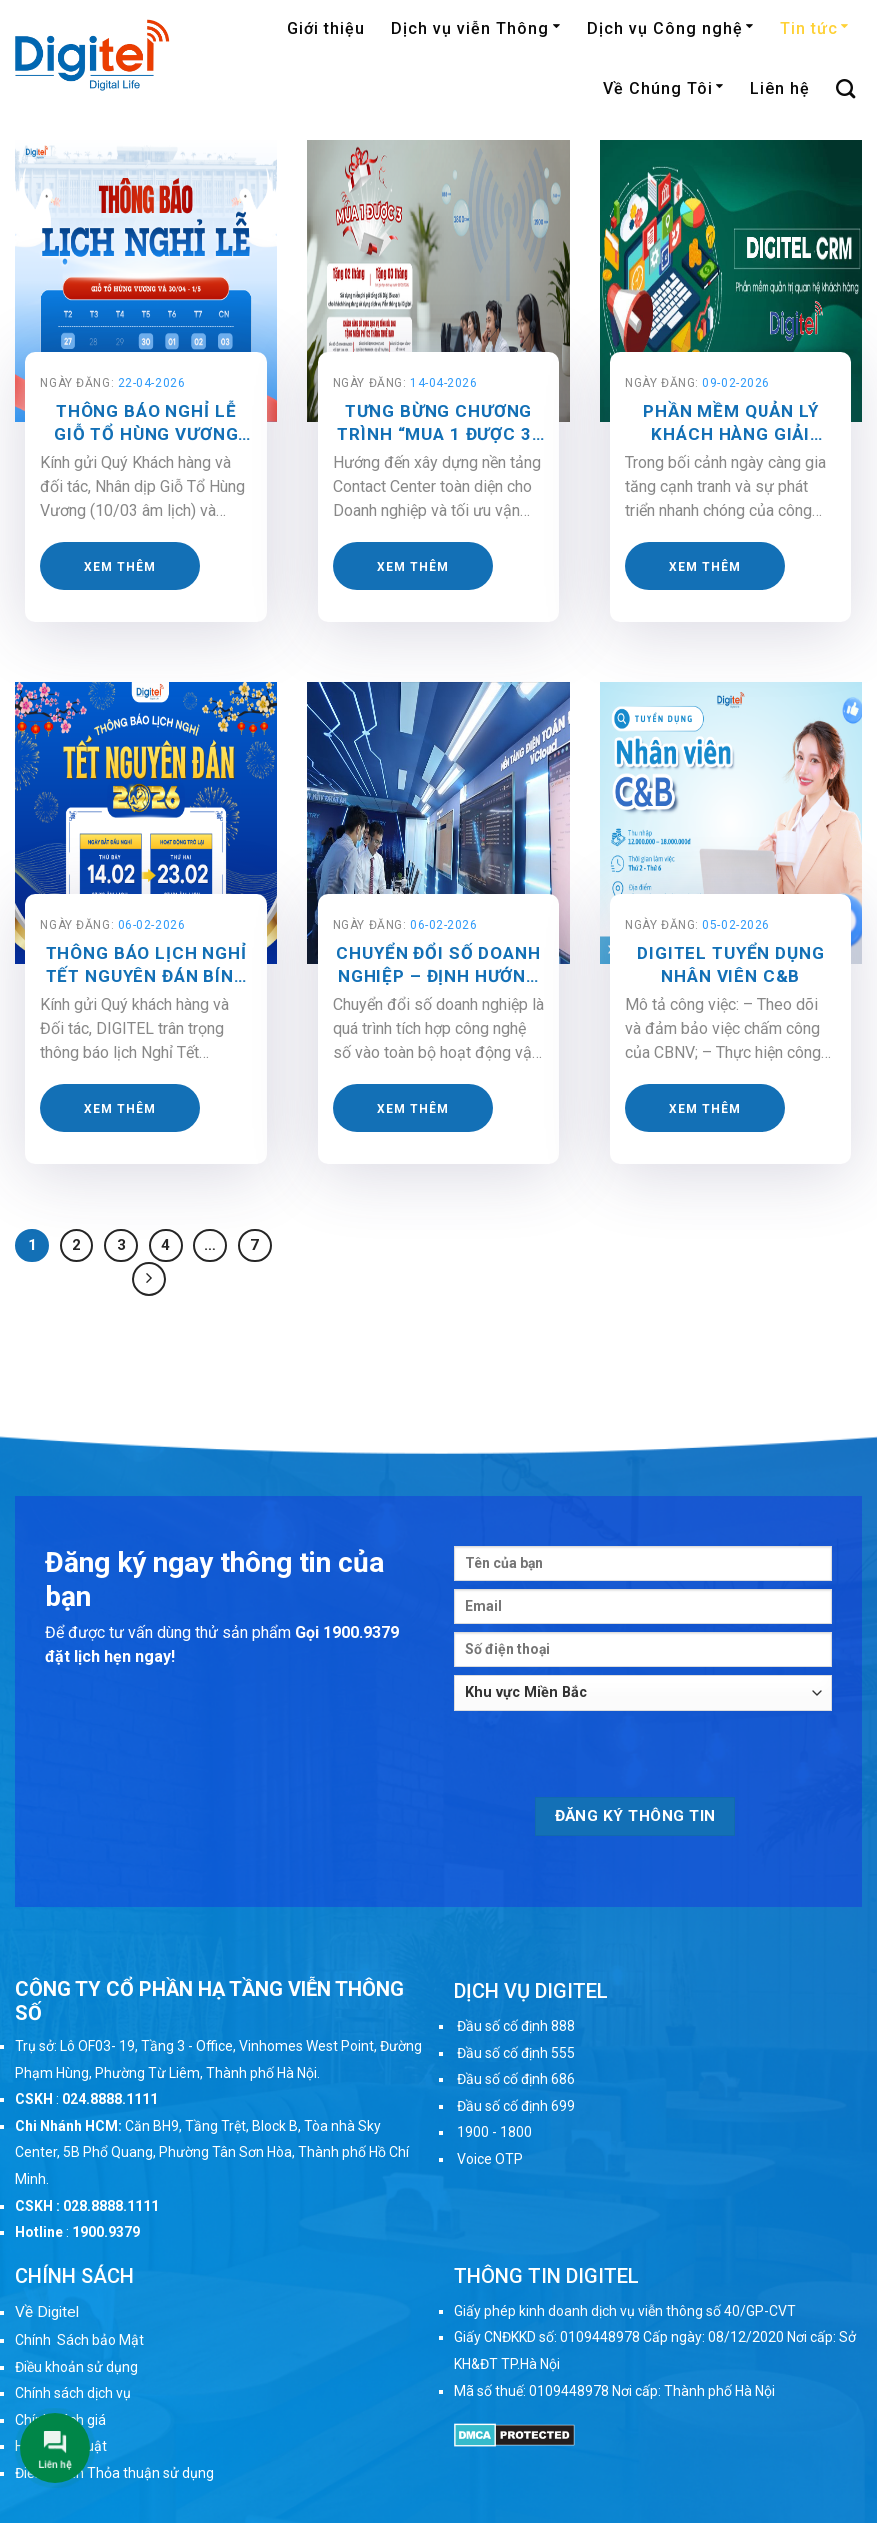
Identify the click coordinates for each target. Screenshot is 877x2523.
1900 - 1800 (494, 2132)
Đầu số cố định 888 (516, 2026)
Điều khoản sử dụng (76, 2367)
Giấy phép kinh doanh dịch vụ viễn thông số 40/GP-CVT (625, 2311)
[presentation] (606, 1758)
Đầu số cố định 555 (516, 2053)
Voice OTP (490, 2159)
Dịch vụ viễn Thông (475, 28)
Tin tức (814, 28)
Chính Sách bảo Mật (79, 2340)
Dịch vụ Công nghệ (670, 28)
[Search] (846, 88)
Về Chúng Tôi (663, 88)
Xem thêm (120, 567)
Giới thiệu (326, 28)
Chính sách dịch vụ (73, 2393)
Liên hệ (780, 88)
